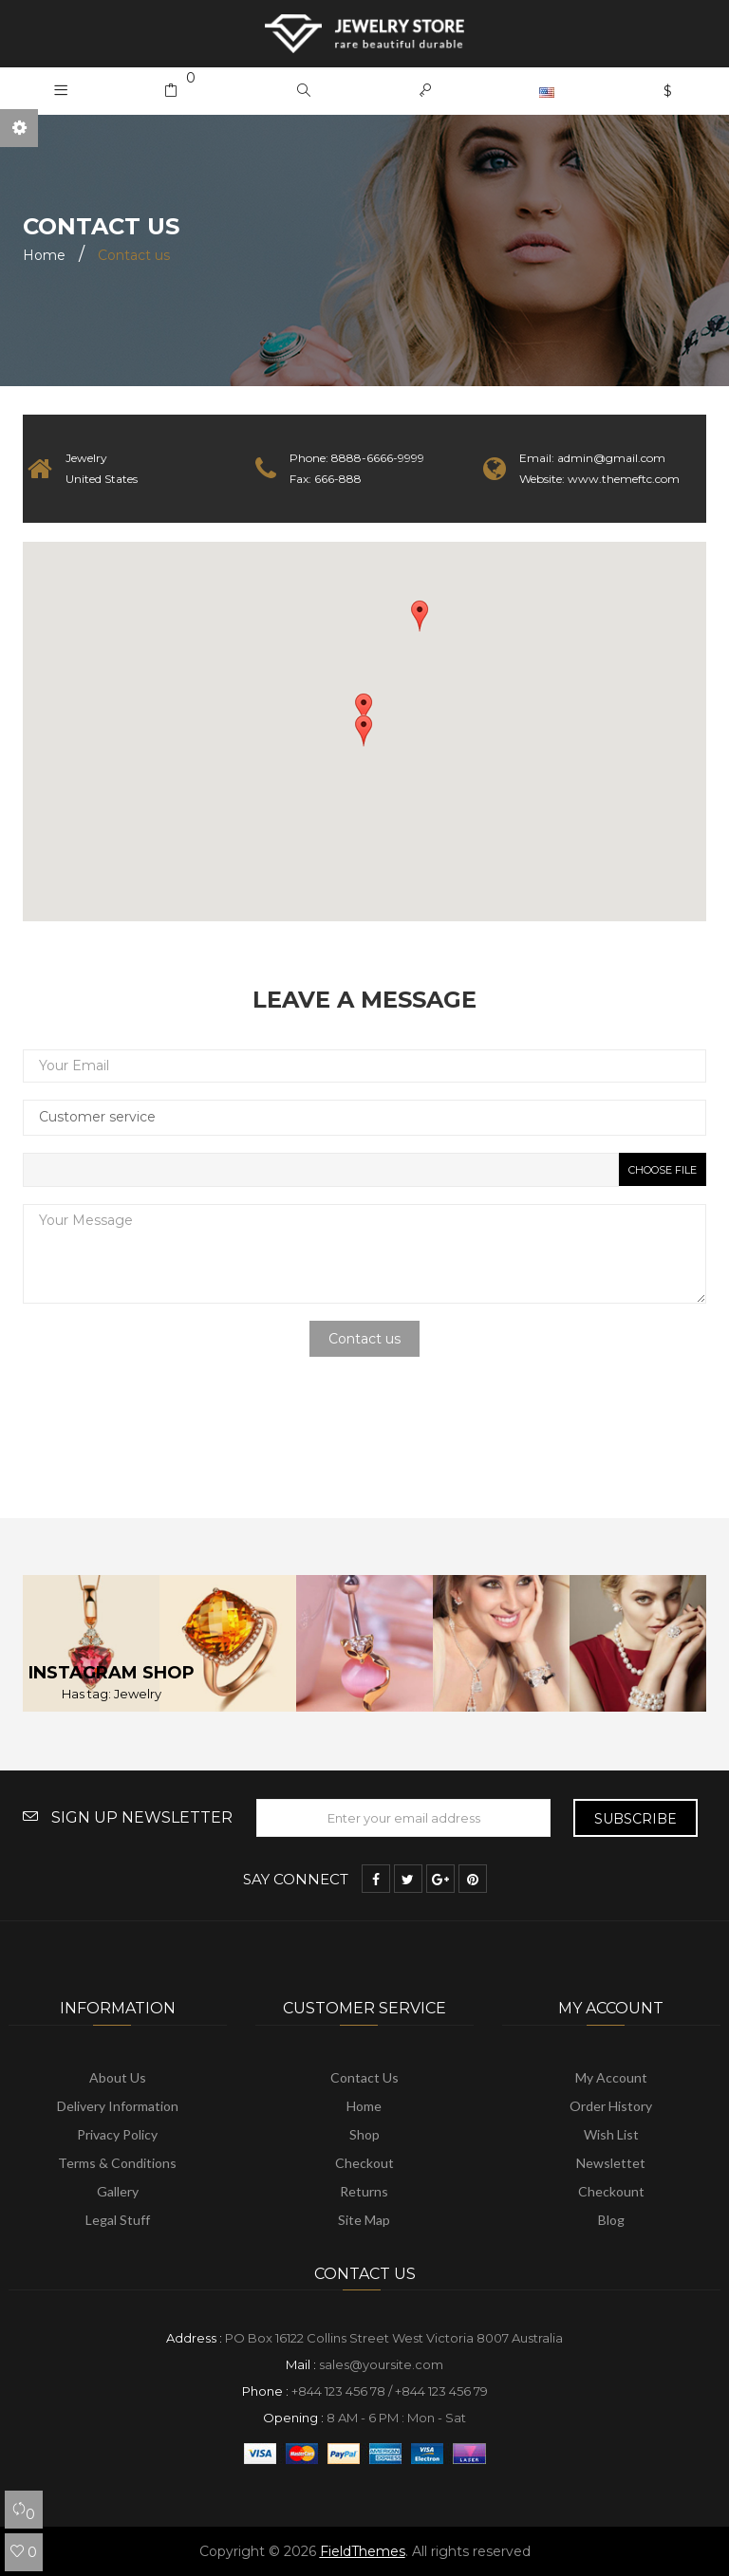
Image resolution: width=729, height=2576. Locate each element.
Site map (364, 2220)
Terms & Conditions (117, 2163)
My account (611, 2077)
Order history (611, 2106)
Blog (611, 2220)
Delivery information (117, 2106)
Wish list (611, 2134)
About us (117, 2077)
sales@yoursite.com (381, 2364)
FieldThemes (362, 2551)
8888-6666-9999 (377, 458)
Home (364, 2106)
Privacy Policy (117, 2134)
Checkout (364, 2163)
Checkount (611, 2191)
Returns (364, 2191)
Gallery (118, 2191)
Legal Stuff (117, 2220)
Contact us (364, 2077)
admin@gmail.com (611, 458)
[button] (303, 91)
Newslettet (610, 2163)
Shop (364, 2134)
